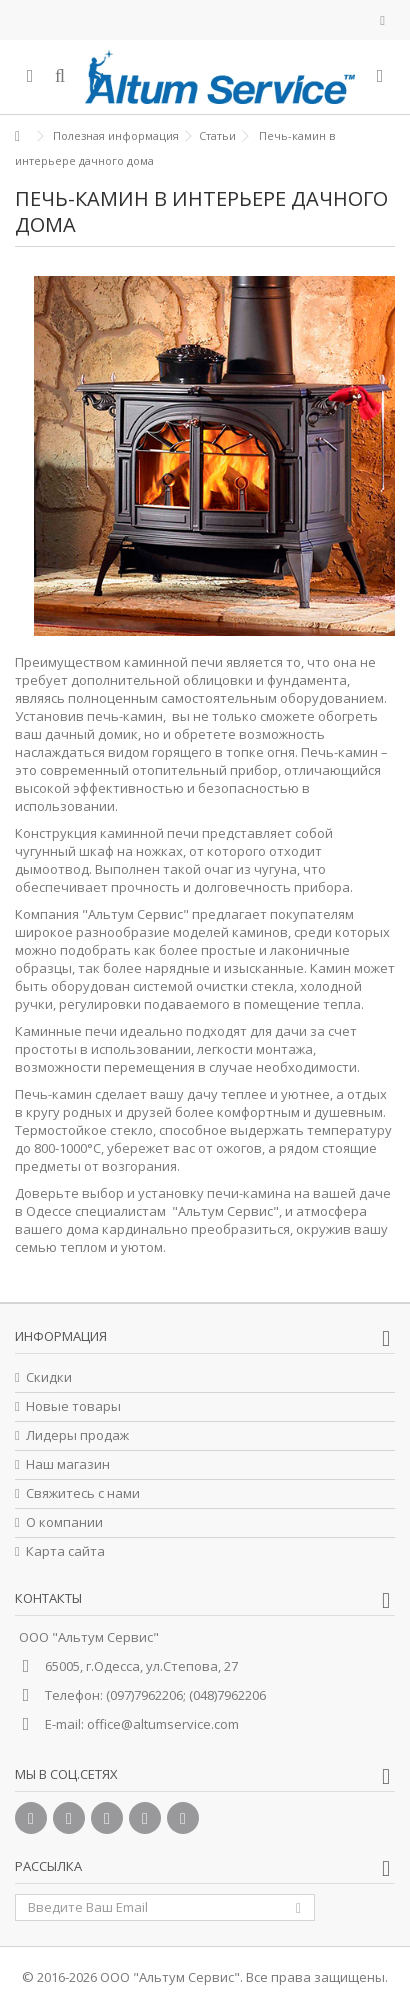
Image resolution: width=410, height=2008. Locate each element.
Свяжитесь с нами (83, 1493)
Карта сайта (65, 1551)
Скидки (49, 1377)
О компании (64, 1522)
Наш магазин (68, 1464)
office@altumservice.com (163, 1724)
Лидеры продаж (77, 1435)
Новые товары (73, 1406)
